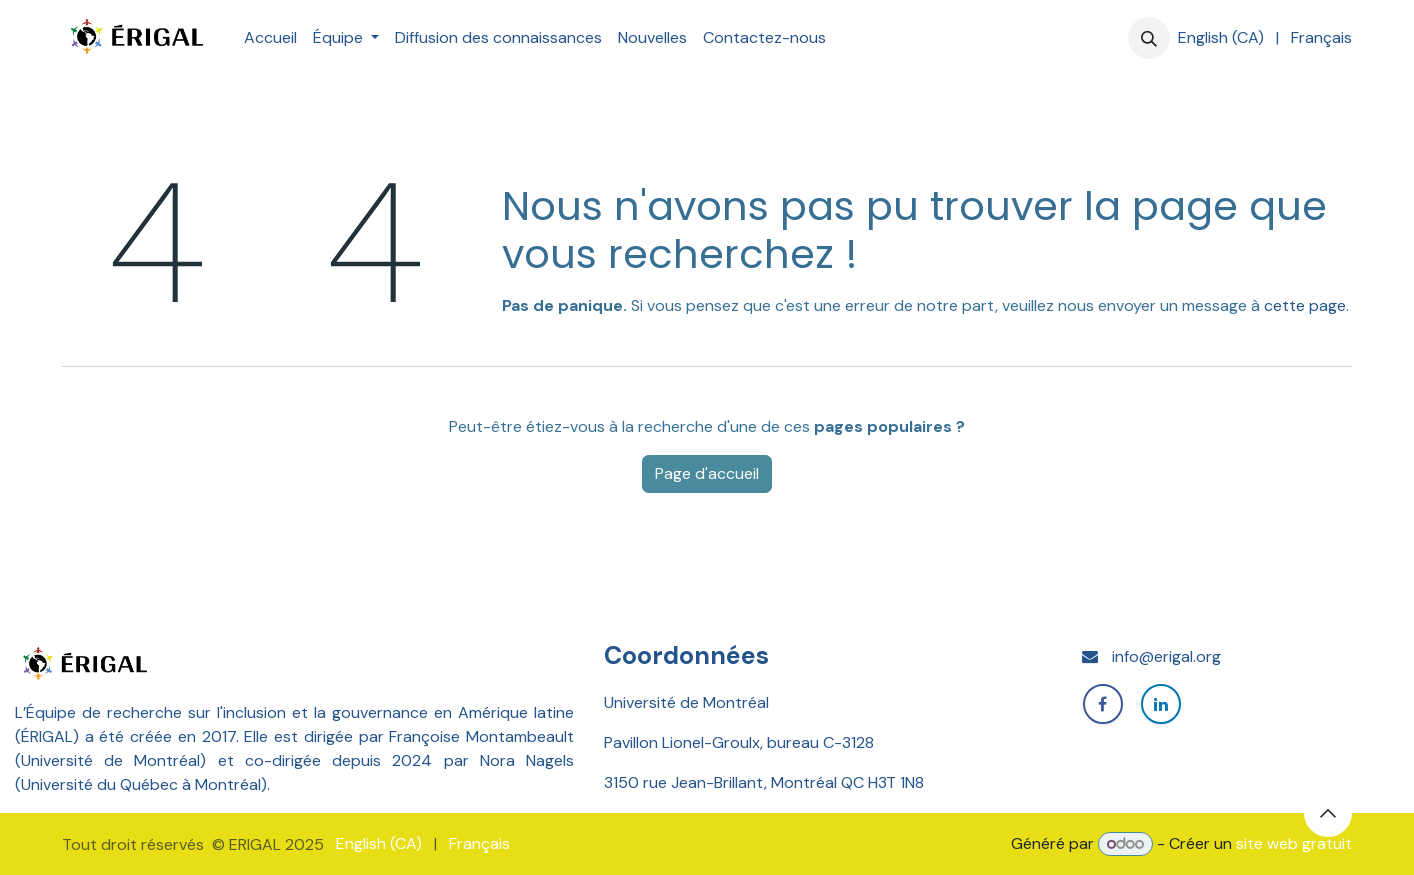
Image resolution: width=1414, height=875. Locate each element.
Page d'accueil (707, 473)
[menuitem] (270, 38)
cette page (1305, 305)
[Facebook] (1103, 704)
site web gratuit (1294, 843)
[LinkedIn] (1161, 704)
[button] (1149, 38)
